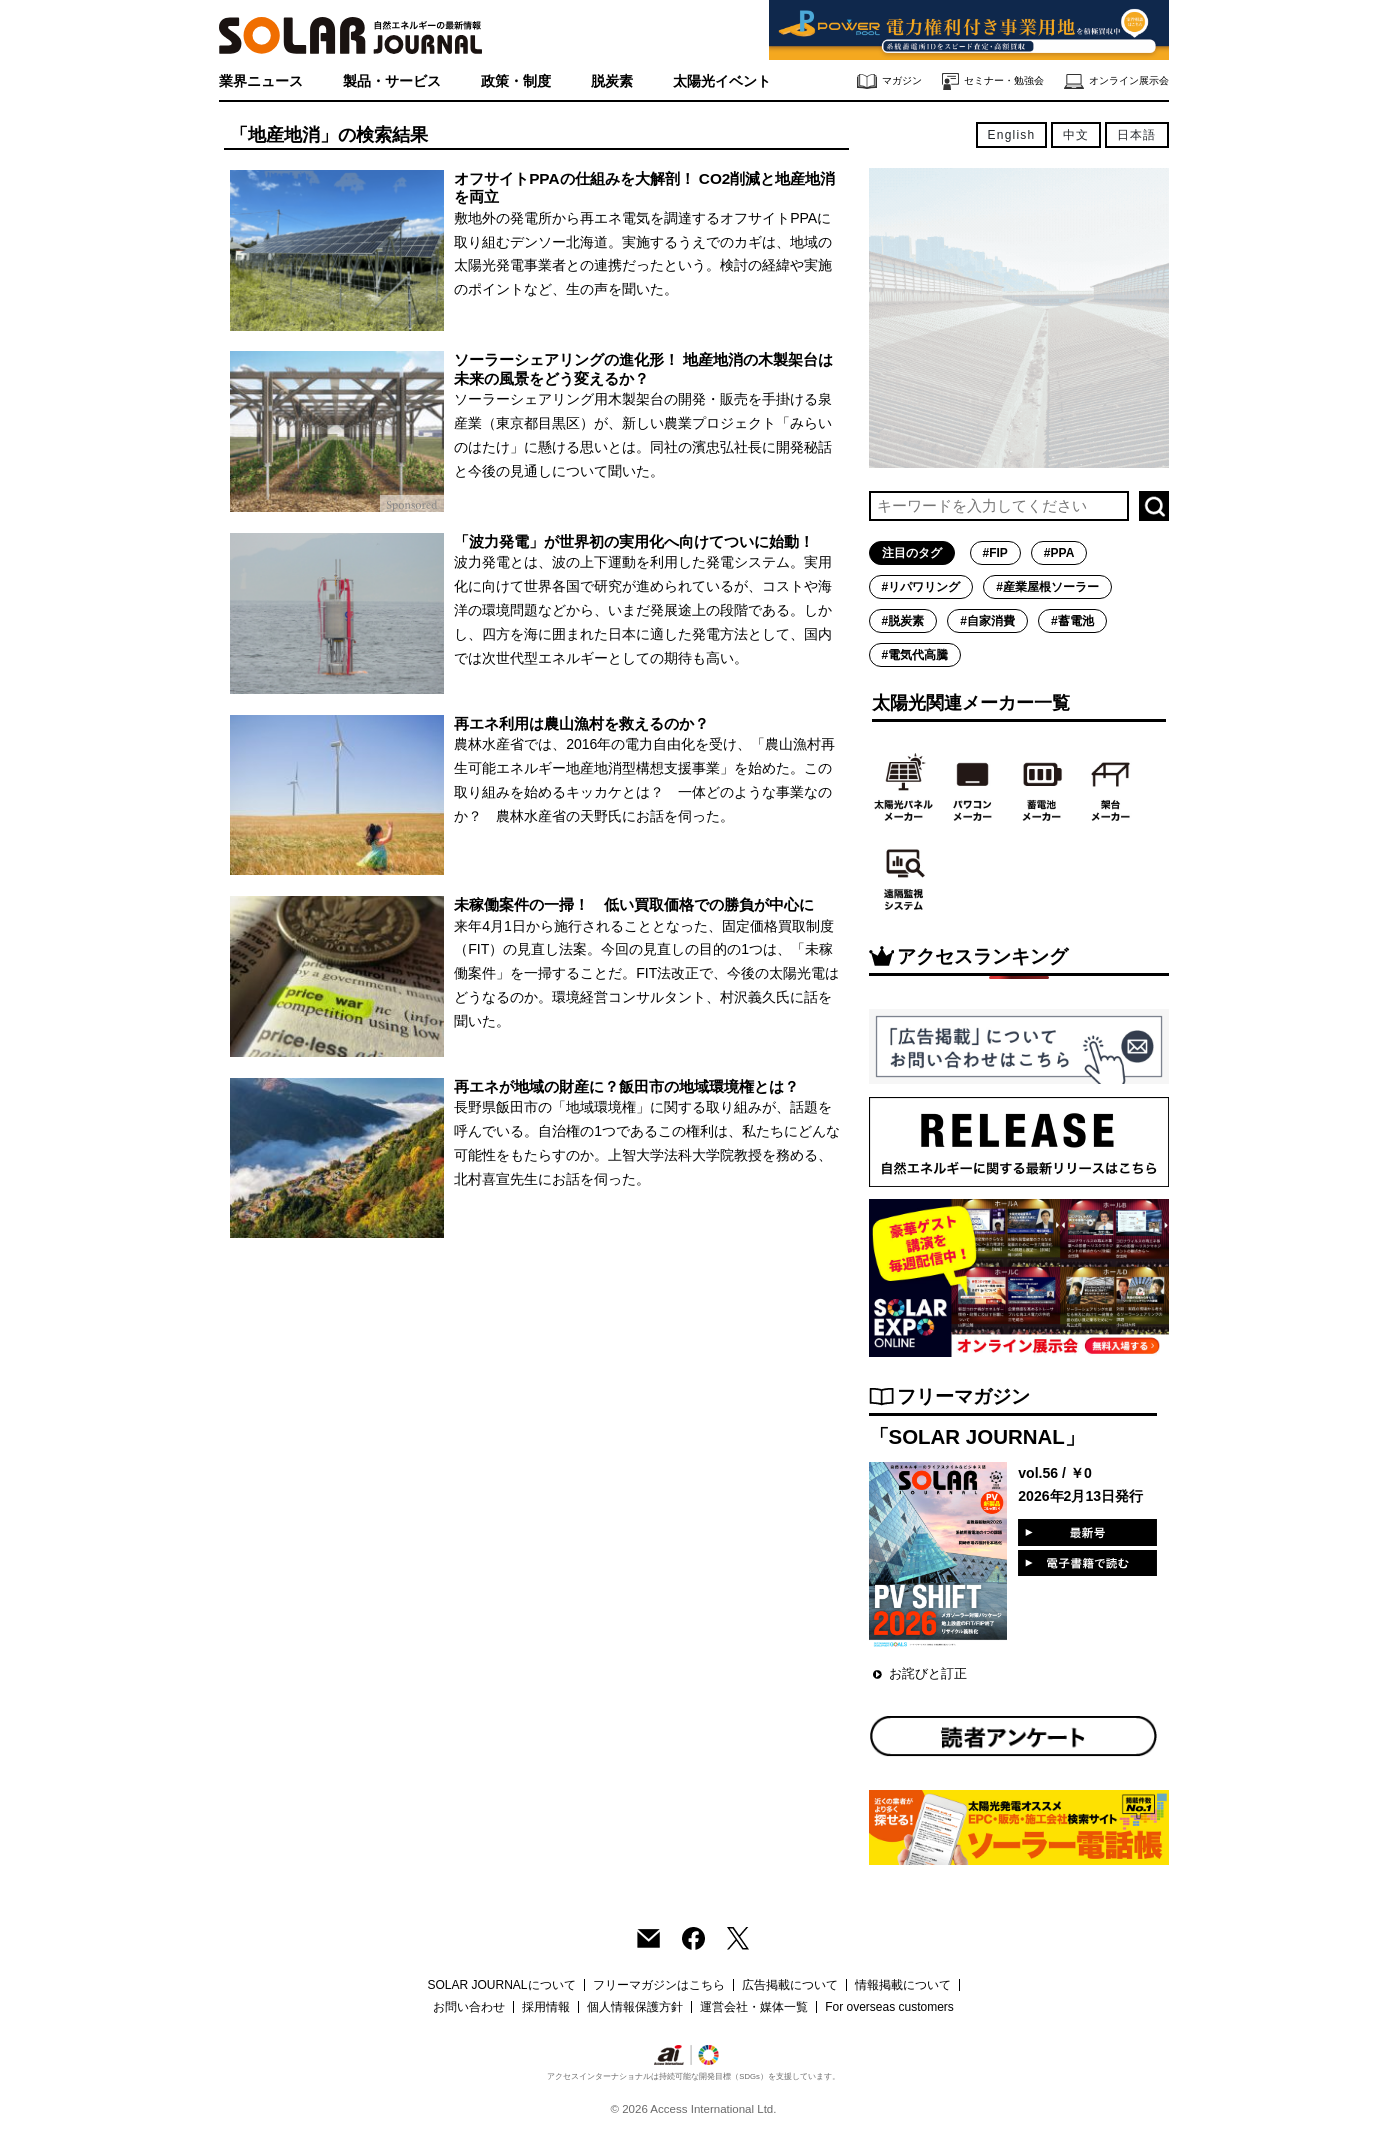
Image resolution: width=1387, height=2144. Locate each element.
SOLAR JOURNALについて (501, 1985)
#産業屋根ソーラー (1047, 587)
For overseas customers (889, 2007)
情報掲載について (903, 1985)
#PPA (1059, 553)
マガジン (889, 81)
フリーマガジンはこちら (659, 1985)
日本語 (1137, 135)
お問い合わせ (469, 2007)
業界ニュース (261, 81)
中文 (1076, 135)
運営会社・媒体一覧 (754, 2007)
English (1012, 135)
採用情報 (546, 2007)
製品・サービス (392, 81)
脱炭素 (612, 81)
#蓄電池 (1072, 621)
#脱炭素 (903, 621)
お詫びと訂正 (928, 1673)
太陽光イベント (722, 81)
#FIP (995, 553)
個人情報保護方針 (635, 2007)
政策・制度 (516, 81)
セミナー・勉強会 (993, 81)
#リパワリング (921, 587)
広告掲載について (790, 1985)
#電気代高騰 (915, 655)
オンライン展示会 (1116, 81)
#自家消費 (987, 621)
